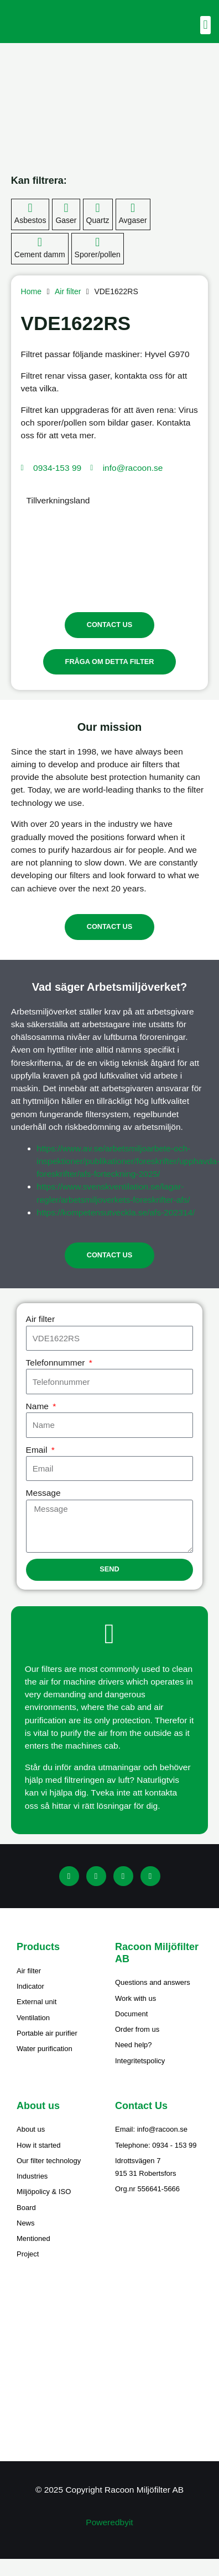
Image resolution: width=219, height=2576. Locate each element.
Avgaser (133, 220)
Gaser (65, 220)
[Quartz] (98, 208)
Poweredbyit (109, 2522)
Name (38, 1406)
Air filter (68, 291)
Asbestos (30, 220)
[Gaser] (66, 208)
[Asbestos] (30, 208)
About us (38, 2105)
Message (43, 1492)
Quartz (97, 220)
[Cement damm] (40, 242)
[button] (205, 25)
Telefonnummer (56, 1362)
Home (31, 291)
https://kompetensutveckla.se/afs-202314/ (115, 1212)
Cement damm (39, 254)
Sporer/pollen (98, 254)
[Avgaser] (133, 208)
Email (38, 1449)
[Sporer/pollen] (97, 242)
